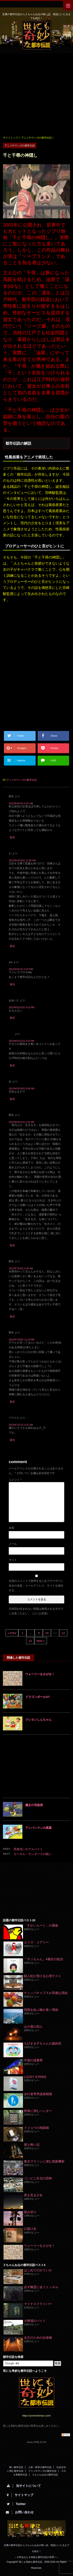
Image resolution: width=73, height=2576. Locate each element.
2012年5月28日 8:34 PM (21, 1088)
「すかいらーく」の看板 (41, 1925)
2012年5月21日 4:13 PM (21, 1041)
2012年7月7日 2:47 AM (21, 1425)
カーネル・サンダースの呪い (33, 1854)
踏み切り (30, 2212)
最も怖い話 (32, 2144)
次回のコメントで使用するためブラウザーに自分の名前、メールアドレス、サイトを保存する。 (36, 1585)
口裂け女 (30, 2229)
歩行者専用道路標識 (38, 2094)
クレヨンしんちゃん (38, 1719)
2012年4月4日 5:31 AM (21, 803)
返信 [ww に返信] (12, 984)
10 (47, 1633)
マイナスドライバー (38, 2304)
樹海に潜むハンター (38, 2111)
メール (13, 1543)
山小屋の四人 (33, 2026)
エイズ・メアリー (36, 1942)
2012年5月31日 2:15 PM (21, 1122)
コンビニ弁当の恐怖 (38, 2178)
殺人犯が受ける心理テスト (42, 1976)
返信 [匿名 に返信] (12, 837)
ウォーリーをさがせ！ (40, 1674)
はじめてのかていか (38, 2270)
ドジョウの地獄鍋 (36, 2127)
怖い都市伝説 (16, 2467)
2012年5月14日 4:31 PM (21, 1007)
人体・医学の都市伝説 (40, 2467)
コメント (15, 1479)
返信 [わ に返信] (12, 946)
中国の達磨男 (33, 2060)
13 (30, 1640)
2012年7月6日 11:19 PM (21, 1339)
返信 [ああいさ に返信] (12, 1017)
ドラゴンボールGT (37, 1696)
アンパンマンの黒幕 (38, 1827)
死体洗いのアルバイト (28, 1849)
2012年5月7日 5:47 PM (21, 969)
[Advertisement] (36, 94)
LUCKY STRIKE (35, 2077)
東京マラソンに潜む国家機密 (44, 2161)
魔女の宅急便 (34, 1805)
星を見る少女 (33, 2195)
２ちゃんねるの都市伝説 (45, 2474)
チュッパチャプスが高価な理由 (46, 1993)
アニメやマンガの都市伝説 (21, 779)
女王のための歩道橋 (38, 2337)
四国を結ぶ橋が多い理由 (41, 2009)
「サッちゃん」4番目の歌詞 (43, 1959)
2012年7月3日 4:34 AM (21, 1268)
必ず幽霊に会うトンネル (41, 2287)
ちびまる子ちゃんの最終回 (42, 2043)
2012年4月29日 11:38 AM (22, 860)
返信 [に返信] (12, 1065)
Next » (40, 1640)
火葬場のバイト (35, 2320)
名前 (11, 1527)
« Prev (12, 1633)
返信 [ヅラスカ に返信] (12, 1439)
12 (63, 1633)
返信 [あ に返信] (12, 1098)
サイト (13, 1559)
